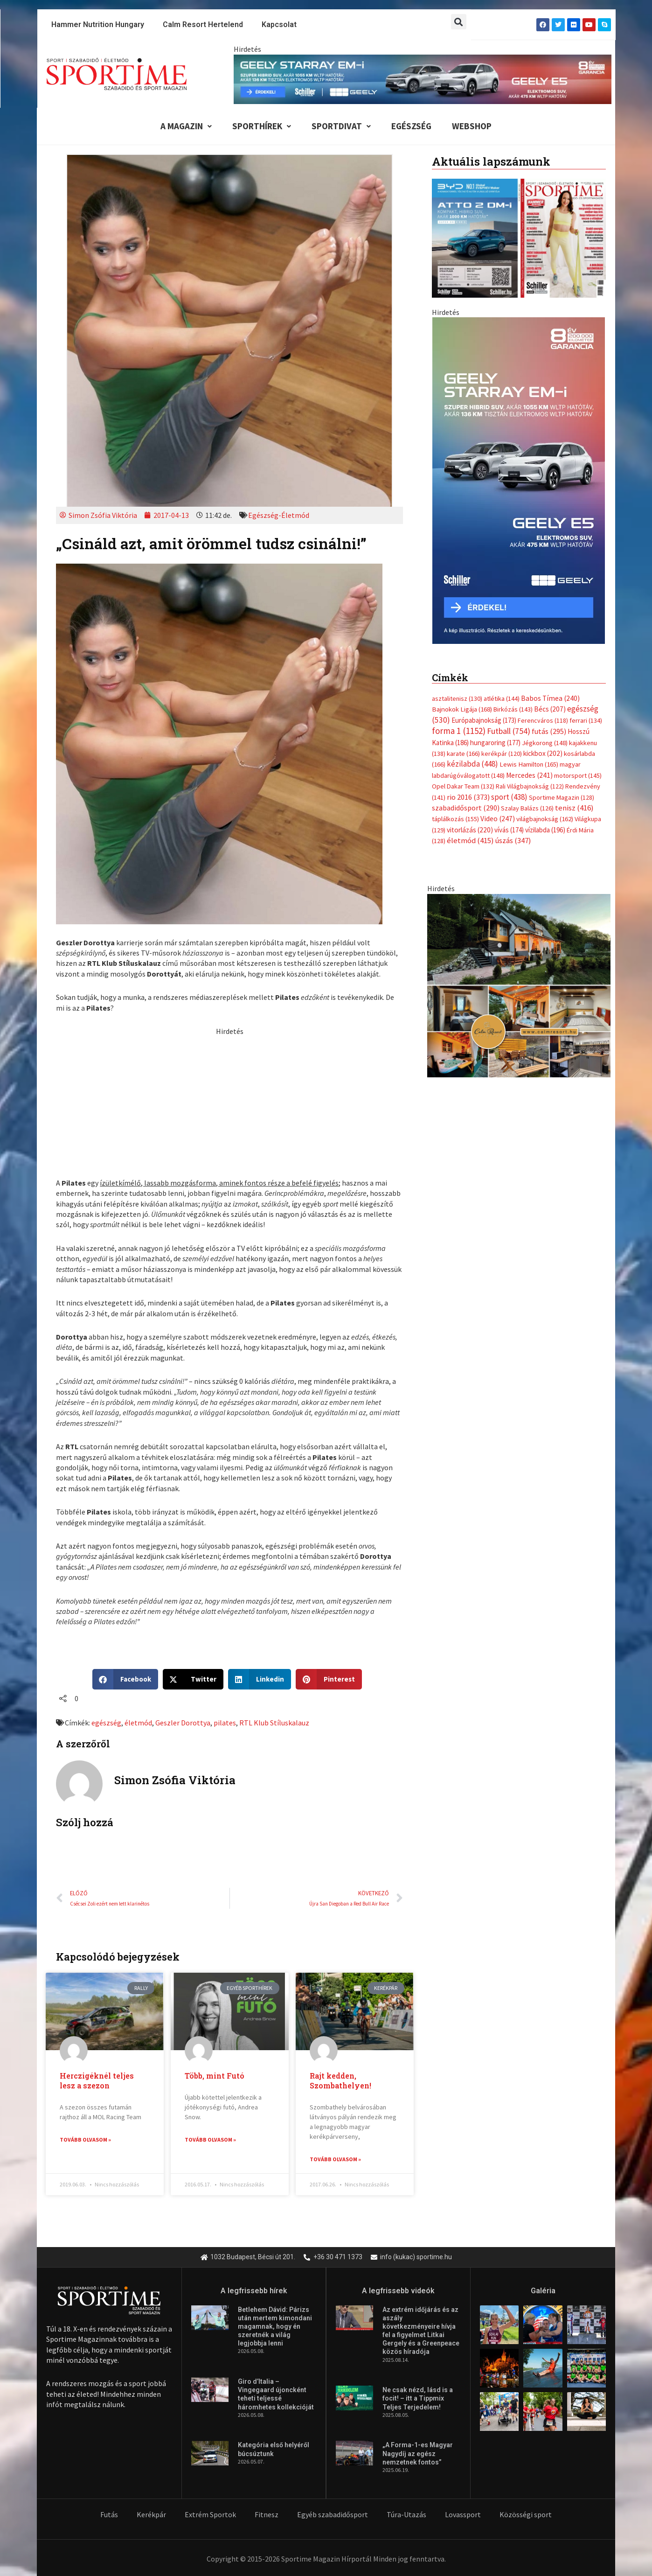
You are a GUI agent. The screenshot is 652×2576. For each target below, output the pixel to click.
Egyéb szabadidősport (332, 2515)
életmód (138, 1722)
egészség (106, 1722)
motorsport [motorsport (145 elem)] (578, 570)
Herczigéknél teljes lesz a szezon (97, 2080)
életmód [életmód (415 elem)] (470, 635)
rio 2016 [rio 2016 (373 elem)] (468, 592)
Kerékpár (151, 2515)
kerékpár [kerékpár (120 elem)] (501, 548)
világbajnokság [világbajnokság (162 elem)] (544, 613)
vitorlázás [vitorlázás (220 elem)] (470, 624)
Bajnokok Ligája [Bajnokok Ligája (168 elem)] (462, 503)
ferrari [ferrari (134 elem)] (585, 515)
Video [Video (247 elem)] (497, 613)
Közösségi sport (525, 2515)
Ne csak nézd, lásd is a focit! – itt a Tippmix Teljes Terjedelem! (417, 2399)
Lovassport (463, 2515)
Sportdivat (341, 126)
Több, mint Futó (214, 2075)
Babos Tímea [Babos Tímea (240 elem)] (550, 493)
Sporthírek (261, 126)
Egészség (411, 126)
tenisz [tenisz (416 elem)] (574, 602)
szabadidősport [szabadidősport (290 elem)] (465, 602)
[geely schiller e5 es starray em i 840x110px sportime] (422, 78)
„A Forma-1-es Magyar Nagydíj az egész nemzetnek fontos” (417, 2454)
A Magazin (186, 126)
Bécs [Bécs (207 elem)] (550, 503)
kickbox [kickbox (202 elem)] (542, 548)
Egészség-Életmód (278, 515)
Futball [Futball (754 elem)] (508, 525)
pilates (225, 1722)
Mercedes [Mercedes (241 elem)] (529, 569)
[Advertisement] (229, 1101)
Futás (109, 2515)
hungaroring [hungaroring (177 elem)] (495, 537)
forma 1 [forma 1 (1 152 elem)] (459, 525)
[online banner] (518, 779)
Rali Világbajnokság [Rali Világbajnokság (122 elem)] (530, 581)
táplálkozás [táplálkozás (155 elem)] (455, 613)
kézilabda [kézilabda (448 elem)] (472, 558)
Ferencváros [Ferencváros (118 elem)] (543, 515)
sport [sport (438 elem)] (509, 591)
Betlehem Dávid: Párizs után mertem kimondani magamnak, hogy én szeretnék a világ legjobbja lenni (275, 2327)
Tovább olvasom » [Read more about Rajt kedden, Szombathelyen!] (335, 2159)
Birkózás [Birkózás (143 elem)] (513, 504)
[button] (458, 21)
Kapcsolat (279, 24)
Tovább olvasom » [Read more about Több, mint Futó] (210, 2139)
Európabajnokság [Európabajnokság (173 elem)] (483, 514)
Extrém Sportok (210, 2515)
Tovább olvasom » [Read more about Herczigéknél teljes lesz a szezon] (85, 2139)
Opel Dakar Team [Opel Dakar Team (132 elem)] (463, 581)
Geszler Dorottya (182, 1722)
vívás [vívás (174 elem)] (509, 624)
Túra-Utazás (406, 2515)
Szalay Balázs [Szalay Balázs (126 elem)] (527, 603)
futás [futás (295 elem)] (549, 526)
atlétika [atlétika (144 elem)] (502, 493)
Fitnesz (266, 2515)
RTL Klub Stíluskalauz (274, 1722)
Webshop (472, 126)
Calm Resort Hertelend (203, 24)
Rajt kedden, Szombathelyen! (340, 2080)
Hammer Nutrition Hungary (97, 24)
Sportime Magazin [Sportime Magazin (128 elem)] (561, 592)
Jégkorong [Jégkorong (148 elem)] (545, 537)
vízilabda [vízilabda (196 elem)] (545, 624)
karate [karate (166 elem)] (463, 548)
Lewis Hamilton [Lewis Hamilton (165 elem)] (528, 559)
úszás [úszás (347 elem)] (513, 635)
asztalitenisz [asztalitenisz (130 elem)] (457, 493)
